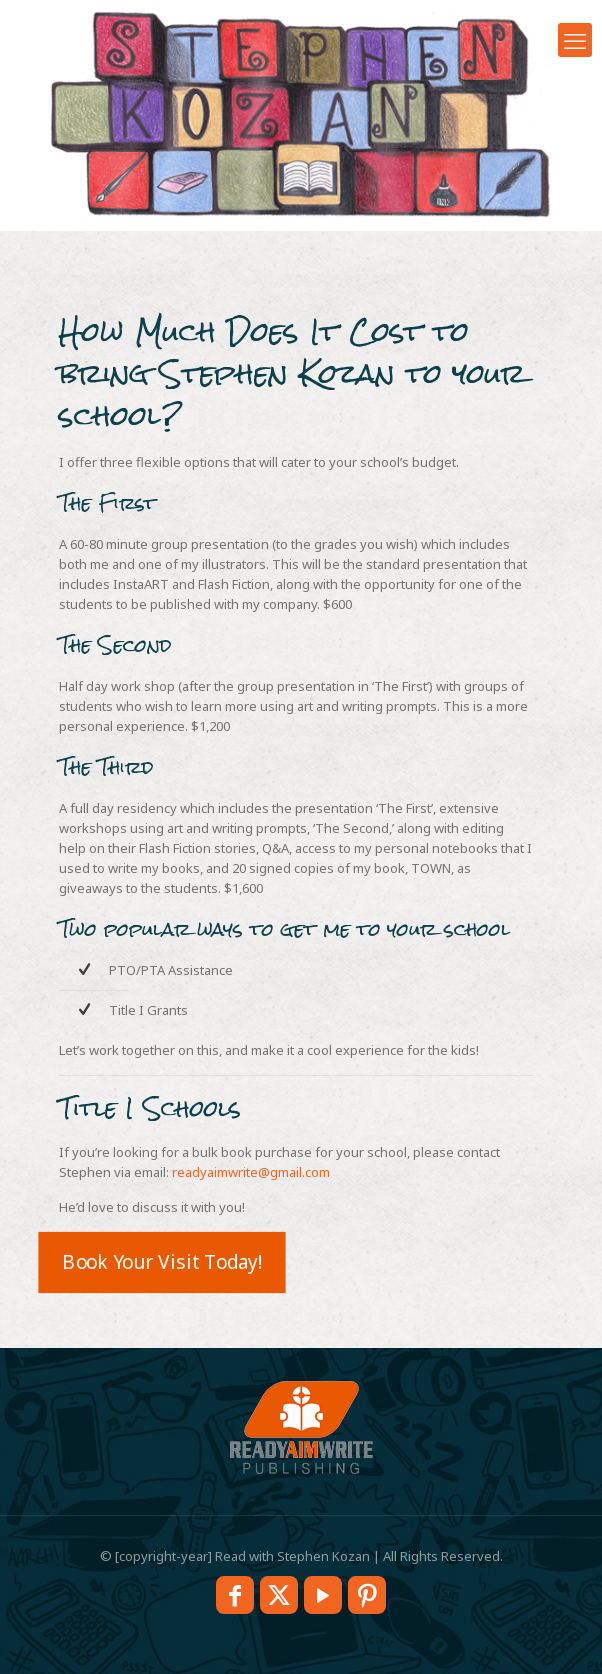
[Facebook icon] (235, 1595)
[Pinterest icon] (367, 1595)
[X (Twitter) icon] (279, 1595)
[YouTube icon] (323, 1595)
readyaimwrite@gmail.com (251, 1172)
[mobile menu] (575, 40)
